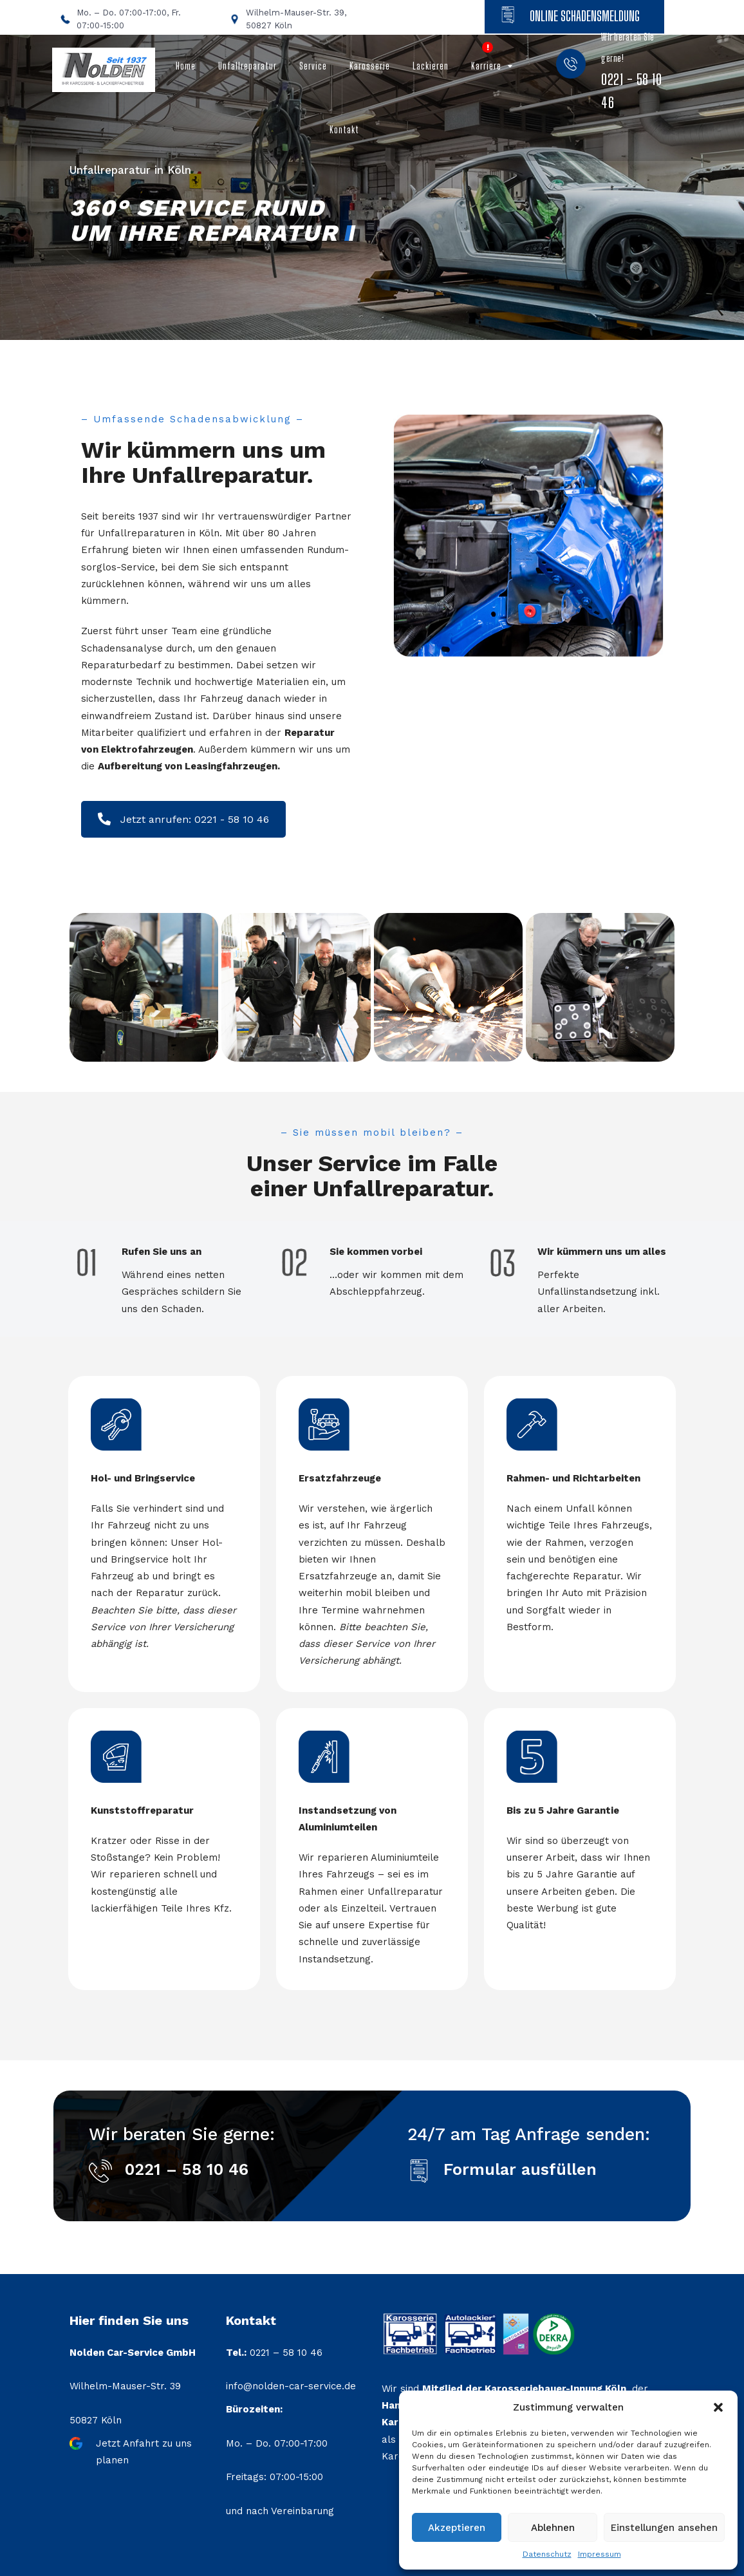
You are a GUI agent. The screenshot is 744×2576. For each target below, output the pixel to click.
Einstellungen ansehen (664, 2528)
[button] (718, 2407)
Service (313, 66)
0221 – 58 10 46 (186, 2169)
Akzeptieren (456, 2528)
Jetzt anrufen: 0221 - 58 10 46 (183, 819)
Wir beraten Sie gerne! (631, 71)
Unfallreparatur (247, 66)
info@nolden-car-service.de (291, 2386)
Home (186, 66)
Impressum (599, 2554)
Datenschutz (547, 2554)
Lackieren (431, 66)
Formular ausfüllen (520, 2169)
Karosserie (369, 66)
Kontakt (344, 129)
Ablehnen (553, 2528)
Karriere (486, 66)
